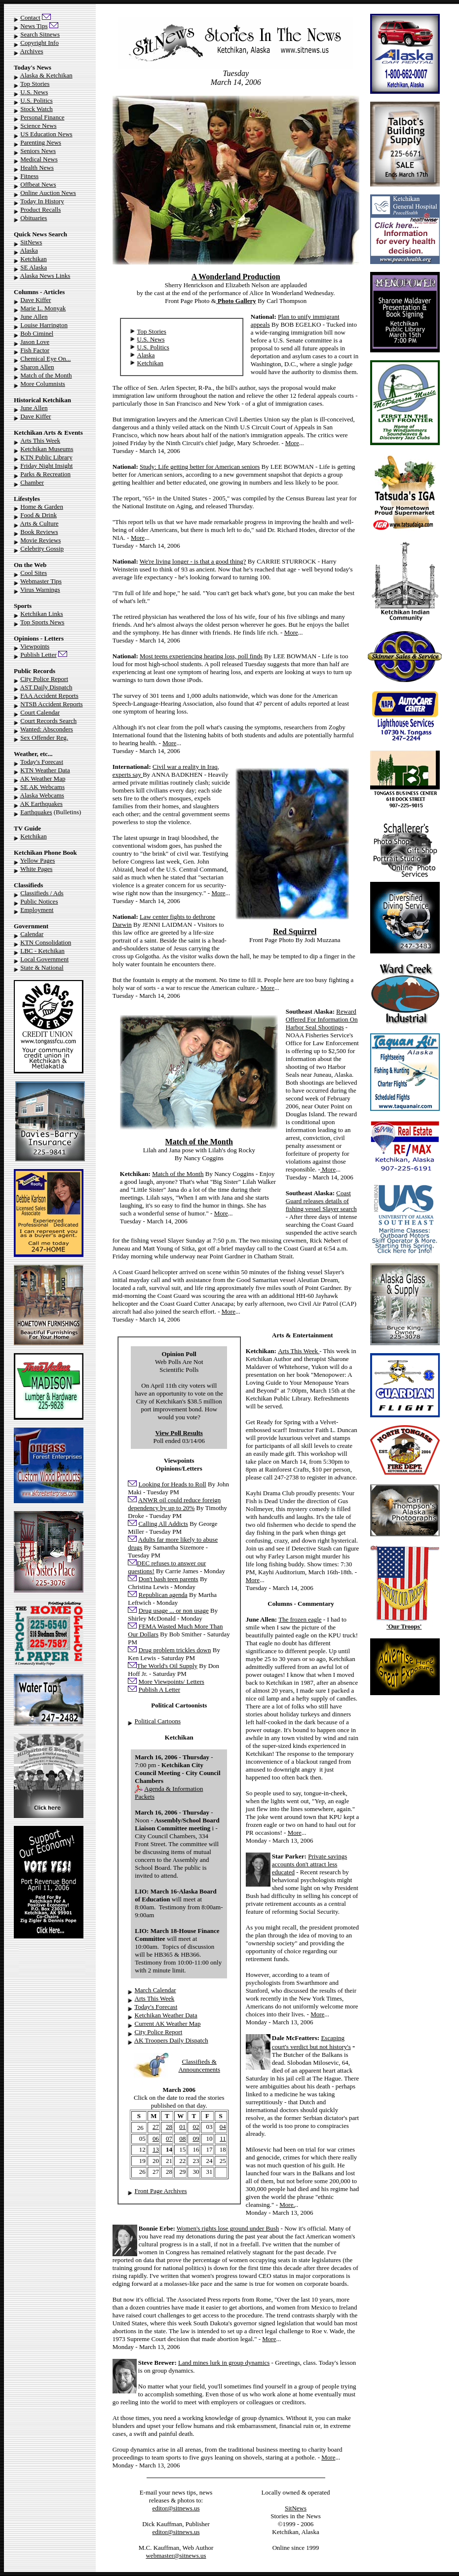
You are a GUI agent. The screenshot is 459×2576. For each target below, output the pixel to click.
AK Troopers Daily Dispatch (171, 2040)
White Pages (36, 868)
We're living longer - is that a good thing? (193, 561)
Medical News (38, 159)
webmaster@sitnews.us (176, 2555)
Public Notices (39, 901)
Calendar (31, 934)
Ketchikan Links (41, 613)
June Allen (33, 316)
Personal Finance (42, 117)
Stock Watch (36, 109)
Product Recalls (40, 209)
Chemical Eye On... (45, 358)
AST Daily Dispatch (46, 687)
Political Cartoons (158, 1721)
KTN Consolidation (45, 942)
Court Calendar (40, 712)
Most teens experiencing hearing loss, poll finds (201, 656)
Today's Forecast (41, 761)
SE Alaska (33, 267)
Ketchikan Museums (46, 449)
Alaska (29, 250)
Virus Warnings (40, 589)
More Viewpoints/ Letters (171, 1681)
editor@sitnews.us (175, 2508)
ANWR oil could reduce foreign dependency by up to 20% (174, 1504)
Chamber (32, 482)
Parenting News (40, 142)
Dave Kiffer (35, 299)
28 (169, 2126)
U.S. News (34, 92)
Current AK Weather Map (168, 2023)
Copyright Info (39, 42)
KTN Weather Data (45, 770)
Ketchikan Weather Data (166, 2015)
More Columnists (42, 383)
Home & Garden (41, 506)
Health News (37, 167)
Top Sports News (42, 622)
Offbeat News (38, 184)
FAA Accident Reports (49, 695)
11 (223, 2138)
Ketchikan (33, 259)
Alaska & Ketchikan (46, 75)
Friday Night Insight (46, 465)
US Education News (46, 134)
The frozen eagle (299, 1619)
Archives (31, 51)
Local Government (44, 959)
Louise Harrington (44, 325)
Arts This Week (40, 440)
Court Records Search (48, 720)
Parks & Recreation (45, 474)
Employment (36, 909)
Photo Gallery (236, 300)
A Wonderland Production (235, 276)
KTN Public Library (46, 457)
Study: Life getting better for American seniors (200, 466)
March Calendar (155, 1990)
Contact (30, 17)
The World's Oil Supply (167, 1665)
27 (156, 2126)
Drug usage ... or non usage (174, 1610)
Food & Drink (38, 515)
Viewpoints (34, 646)
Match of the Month (46, 375)
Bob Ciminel (36, 333)
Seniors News (38, 150)
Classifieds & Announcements (199, 2065)
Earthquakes (36, 812)
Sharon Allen (37, 367)
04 (223, 2126)
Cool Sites (33, 572)
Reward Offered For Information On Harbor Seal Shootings (322, 1019)
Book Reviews (39, 531)
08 (182, 2138)
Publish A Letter (160, 1689)
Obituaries (33, 218)
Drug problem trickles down (175, 1650)
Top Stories (34, 83)
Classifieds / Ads (41, 893)
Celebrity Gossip (42, 548)
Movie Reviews (40, 540)
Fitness (29, 176)
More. (287, 2204)
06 (156, 2138)
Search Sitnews (40, 34)
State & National (41, 967)
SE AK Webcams (42, 787)
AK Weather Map (43, 778)
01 (182, 2126)
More (292, 443)
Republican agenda (163, 1594)
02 (195, 2126)
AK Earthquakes (41, 803)
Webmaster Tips (41, 581)
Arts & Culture (39, 523)
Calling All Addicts (163, 1523)
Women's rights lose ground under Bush (228, 2228)
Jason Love (34, 341)
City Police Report (44, 678)
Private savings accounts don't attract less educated (309, 1864)
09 (195, 2138)
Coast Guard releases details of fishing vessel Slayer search (321, 1200)
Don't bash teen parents (168, 1579)
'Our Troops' (404, 1626)
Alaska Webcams (42, 795)
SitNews (31, 242)
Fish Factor (34, 350)
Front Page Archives (161, 2191)
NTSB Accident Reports (51, 704)
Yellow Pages (37, 860)
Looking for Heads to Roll (172, 1484)
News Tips (33, 26)
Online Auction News (48, 192)
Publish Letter (38, 654)
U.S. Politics (36, 100)
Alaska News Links (45, 275)
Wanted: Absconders (46, 729)
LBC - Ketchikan (42, 950)
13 (156, 2149)
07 (169, 2138)
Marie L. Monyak (43, 308)
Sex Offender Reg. (44, 737)
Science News (38, 125)
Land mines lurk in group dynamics (223, 2362)
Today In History (42, 201)
